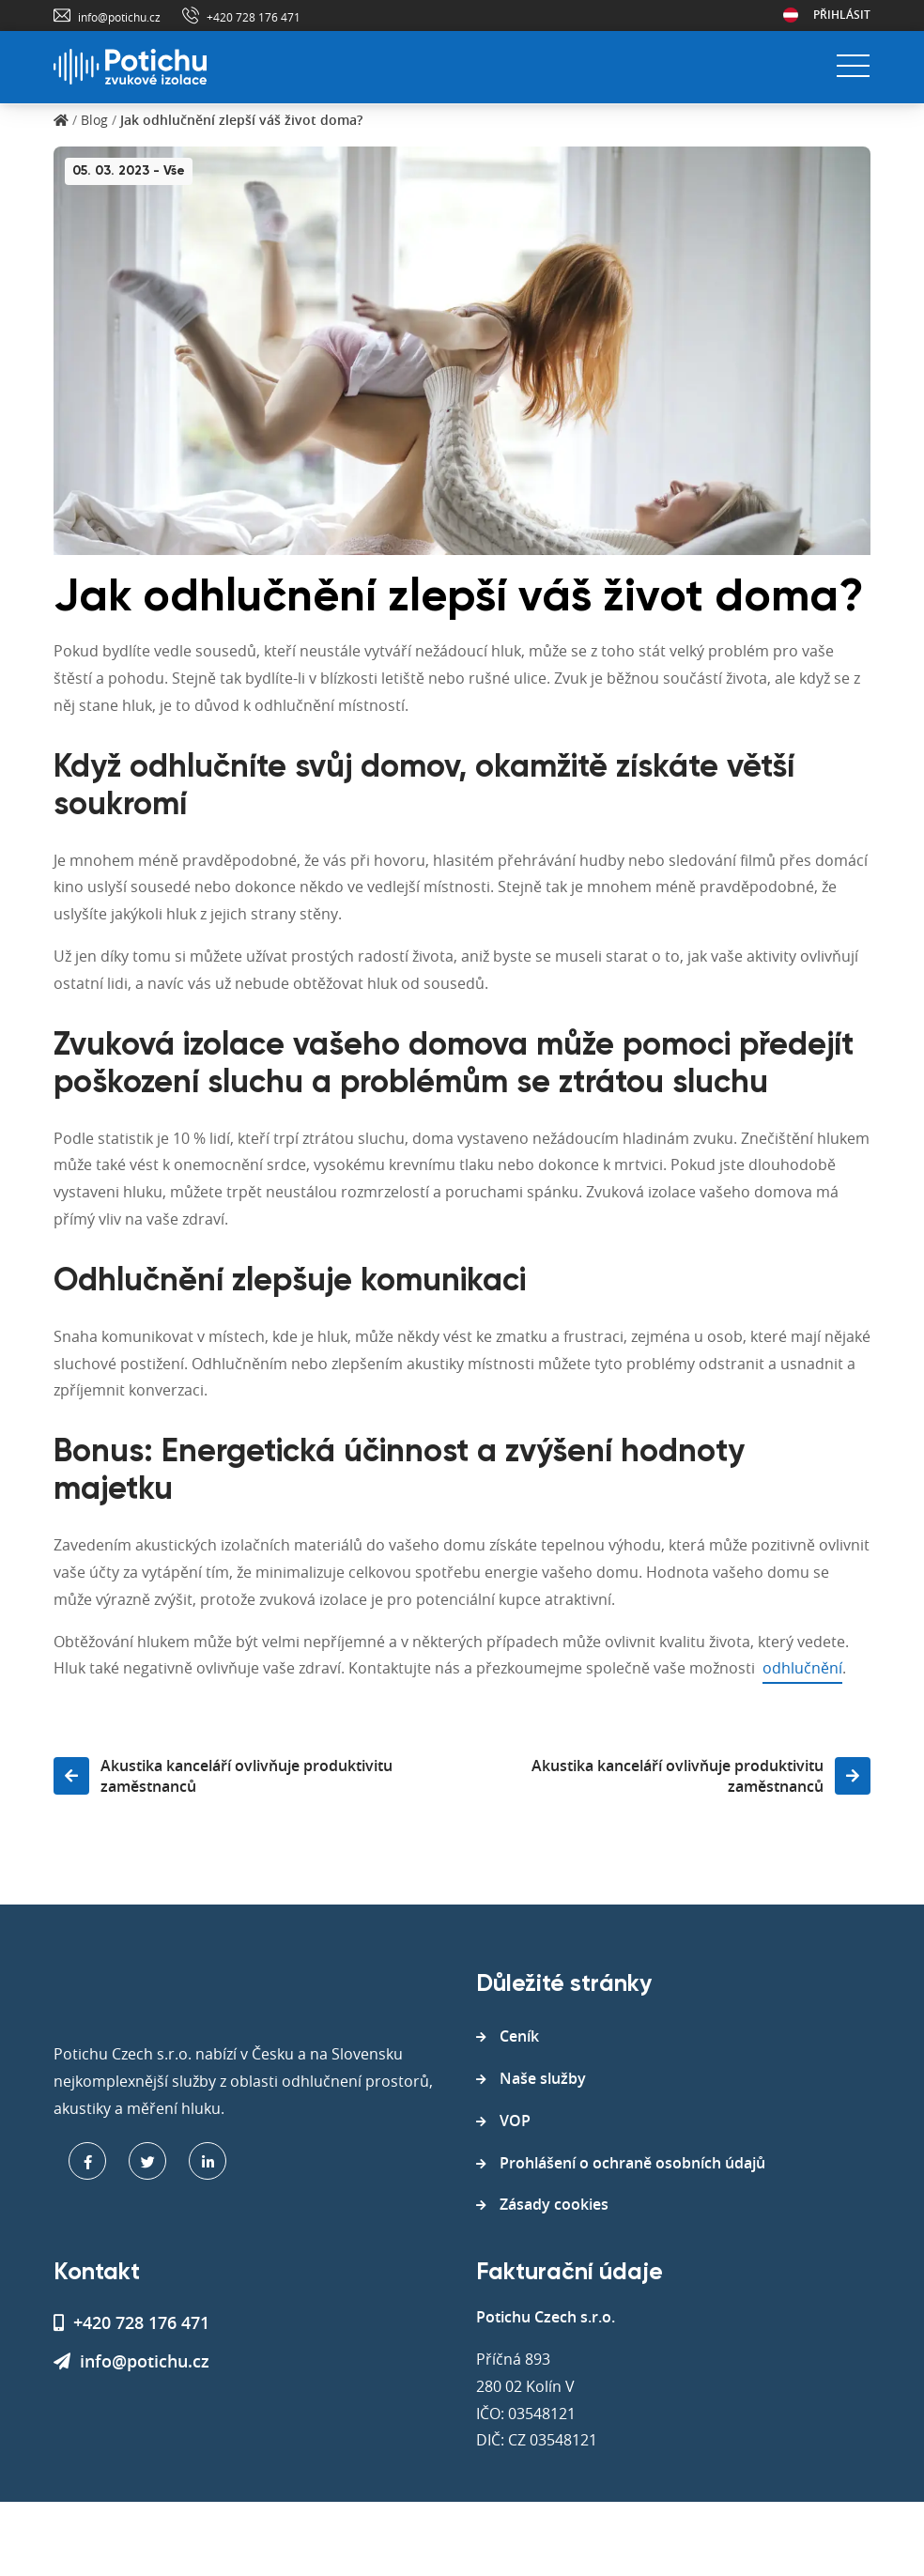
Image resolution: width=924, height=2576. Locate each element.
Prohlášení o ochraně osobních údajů (632, 2162)
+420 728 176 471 (253, 16)
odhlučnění (802, 1668)
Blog (94, 120)
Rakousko (790, 15)
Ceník (519, 2036)
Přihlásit (841, 15)
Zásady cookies (554, 2204)
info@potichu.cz (119, 16)
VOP (515, 2120)
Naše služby (543, 2078)
